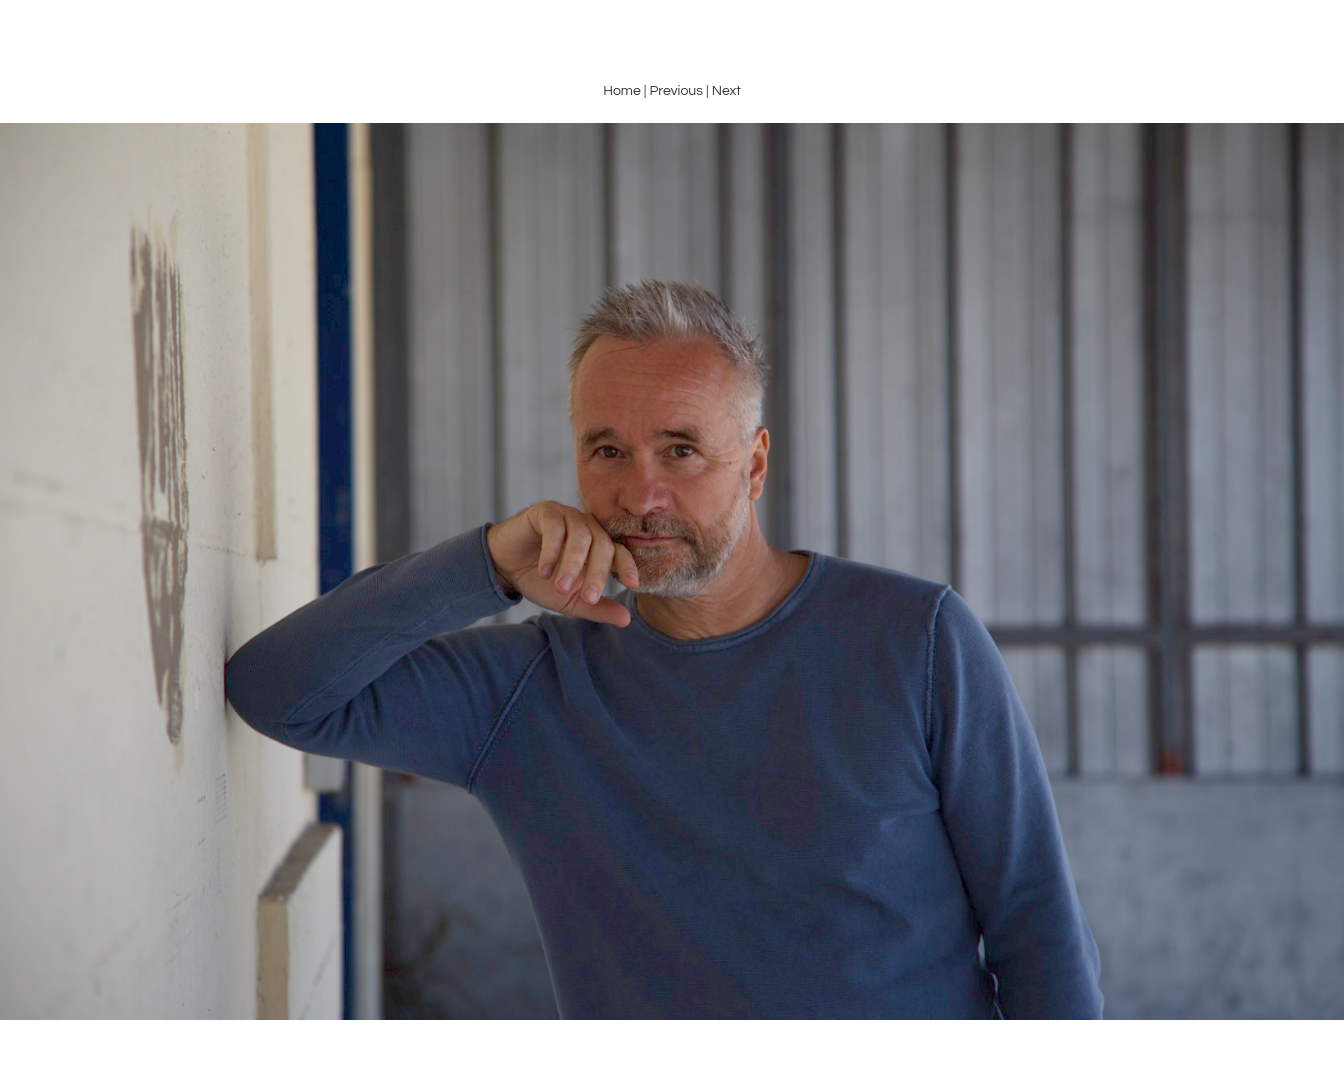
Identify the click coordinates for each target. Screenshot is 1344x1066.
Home (622, 91)
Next (726, 91)
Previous (676, 91)
